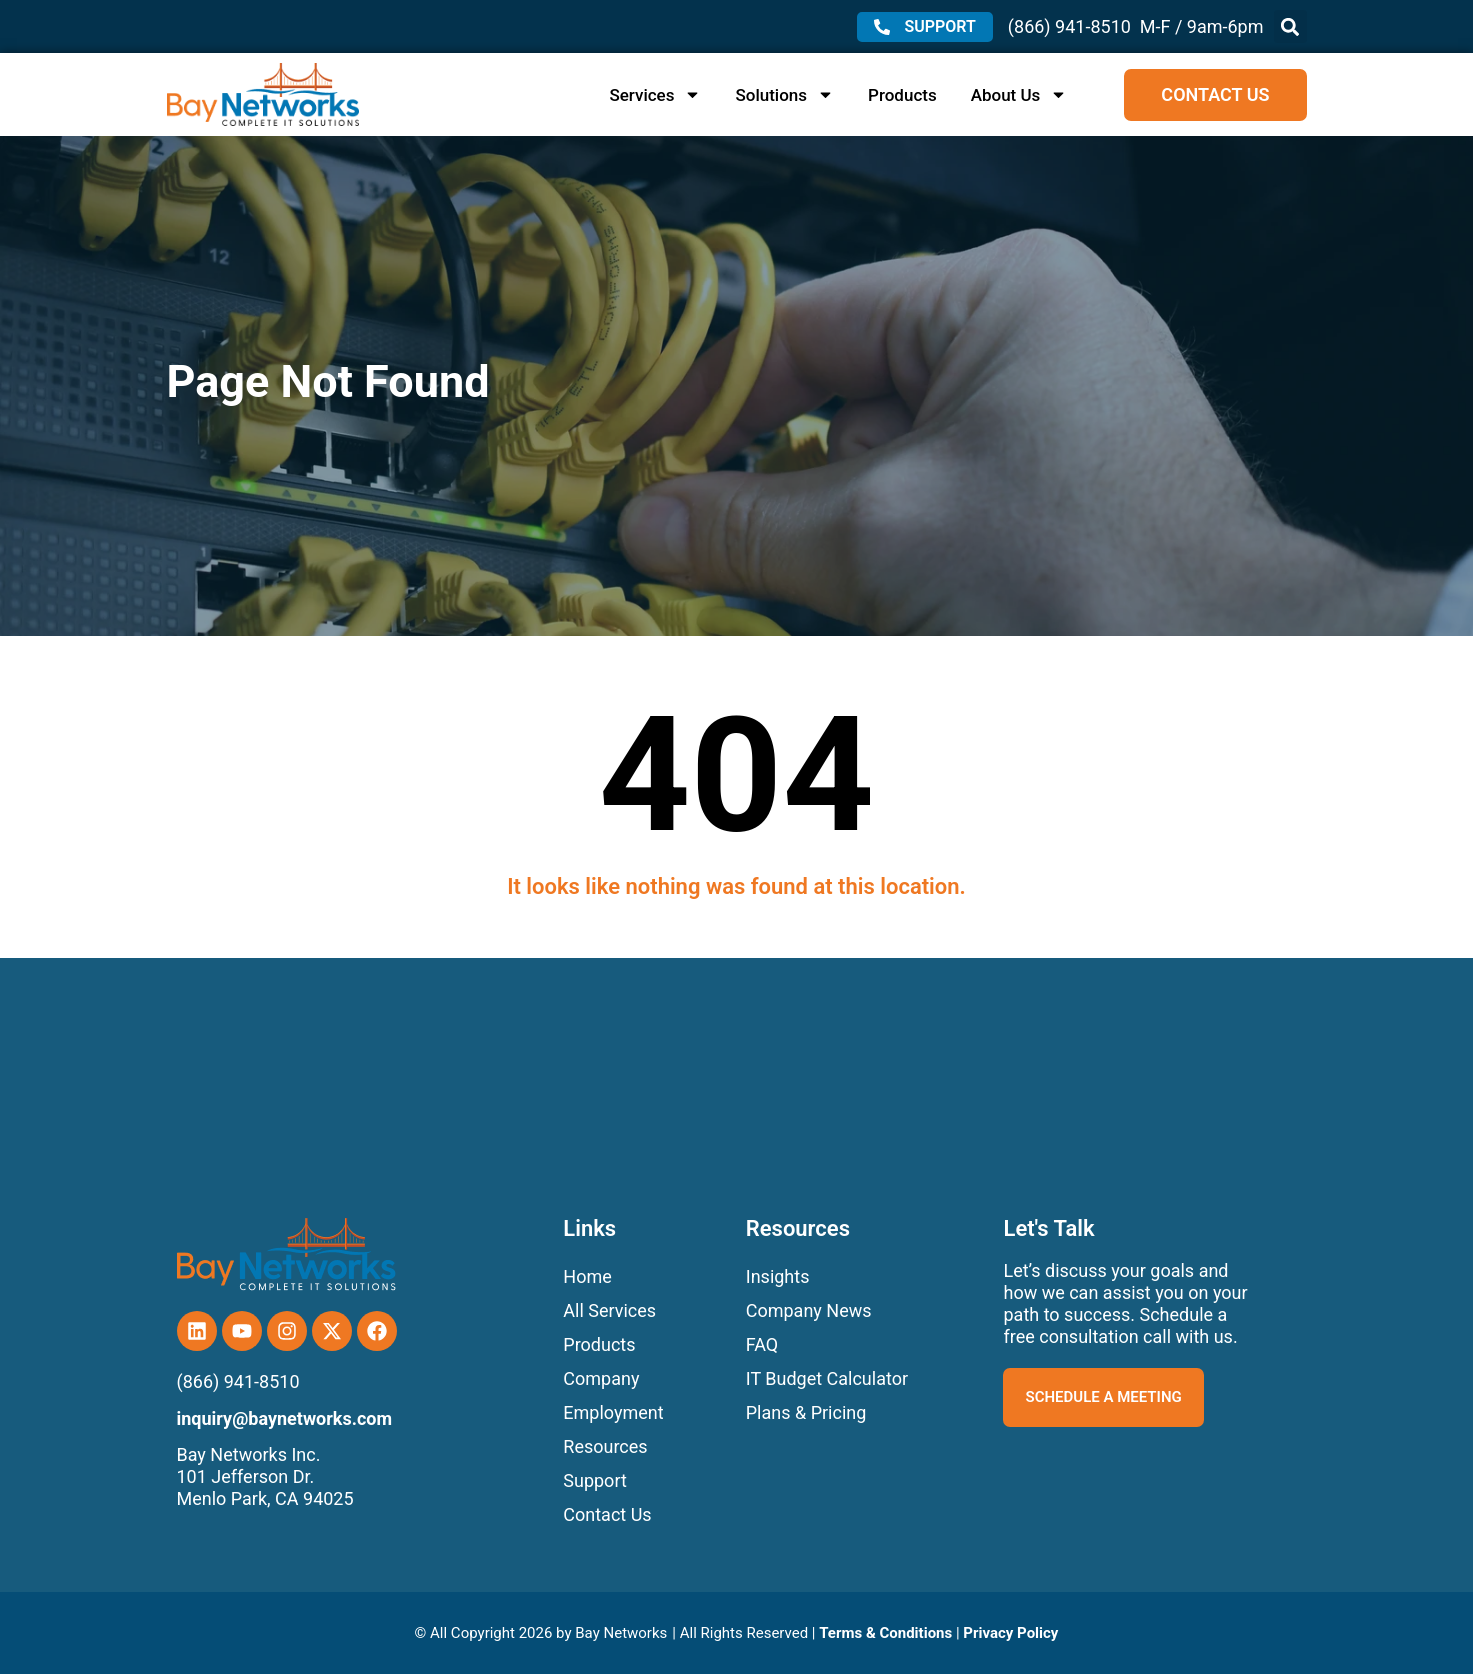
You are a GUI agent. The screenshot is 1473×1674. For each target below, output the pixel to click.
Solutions (784, 95)
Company (601, 1378)
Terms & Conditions (885, 1633)
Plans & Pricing (806, 1412)
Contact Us (607, 1514)
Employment (613, 1412)
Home (587, 1276)
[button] (1290, 26)
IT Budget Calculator (827, 1378)
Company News (809, 1310)
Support (595, 1480)
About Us (1019, 95)
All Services (609, 1310)
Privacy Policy (1010, 1633)
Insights (778, 1276)
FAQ (762, 1344)
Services (655, 95)
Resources (605, 1446)
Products (902, 95)
